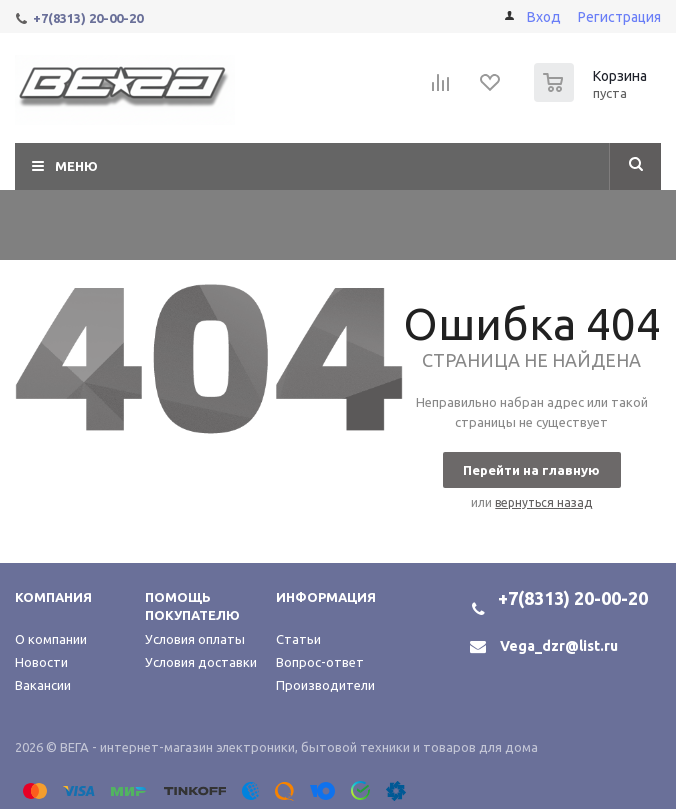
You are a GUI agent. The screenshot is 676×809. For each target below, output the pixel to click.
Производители (325, 685)
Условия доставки (201, 662)
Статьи (298, 639)
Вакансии (43, 685)
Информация (326, 597)
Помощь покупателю (192, 606)
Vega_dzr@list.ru (559, 646)
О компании (51, 639)
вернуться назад (543, 502)
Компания (53, 597)
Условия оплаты (195, 639)
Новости (41, 662)
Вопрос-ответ (320, 662)
